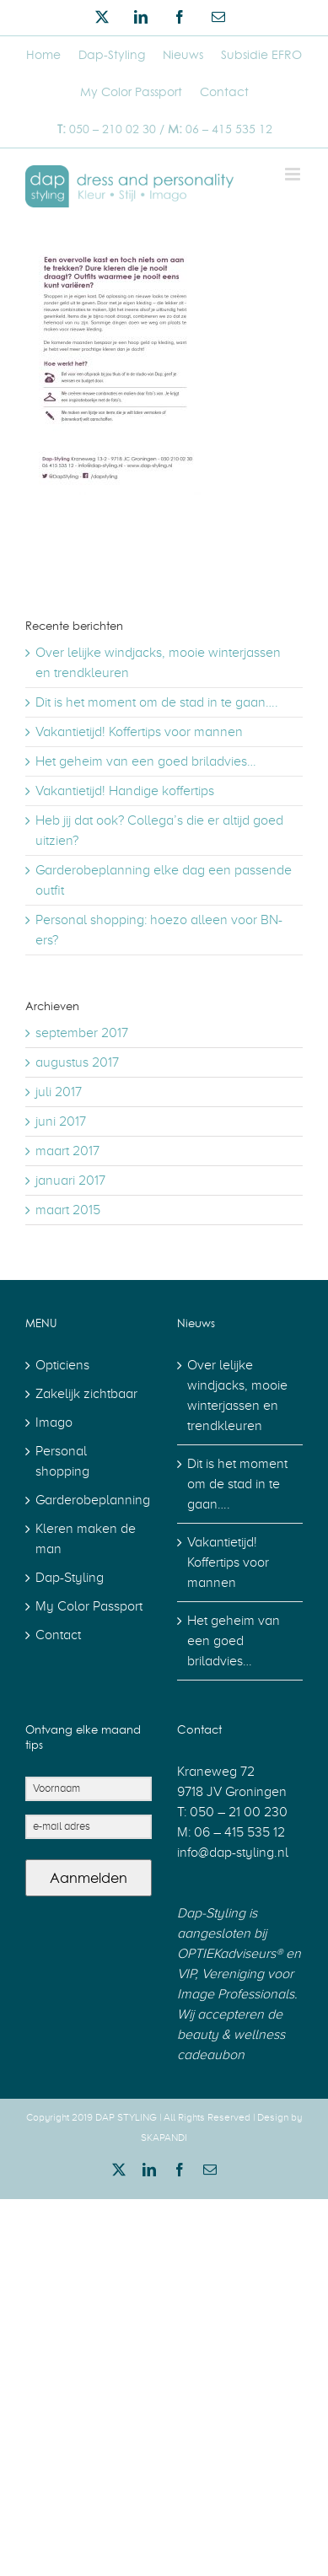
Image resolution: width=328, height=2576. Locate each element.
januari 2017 (70, 1180)
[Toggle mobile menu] (294, 174)
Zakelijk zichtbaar (86, 1393)
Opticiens (62, 1365)
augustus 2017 (77, 1062)
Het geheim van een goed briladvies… (145, 761)
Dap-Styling (69, 1577)
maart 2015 (67, 1210)
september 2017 (81, 1033)
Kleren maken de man (85, 1539)
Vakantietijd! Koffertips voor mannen (139, 731)
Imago (54, 1422)
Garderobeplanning (89, 1500)
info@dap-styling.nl (232, 1852)
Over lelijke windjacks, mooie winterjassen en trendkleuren (237, 1395)
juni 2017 (60, 1121)
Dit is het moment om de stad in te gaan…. (156, 702)
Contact (58, 1635)
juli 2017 (58, 1092)
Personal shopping (62, 1461)
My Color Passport (88, 1606)
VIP (186, 1974)
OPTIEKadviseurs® (229, 1953)
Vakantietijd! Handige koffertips (124, 791)
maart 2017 (67, 1151)
